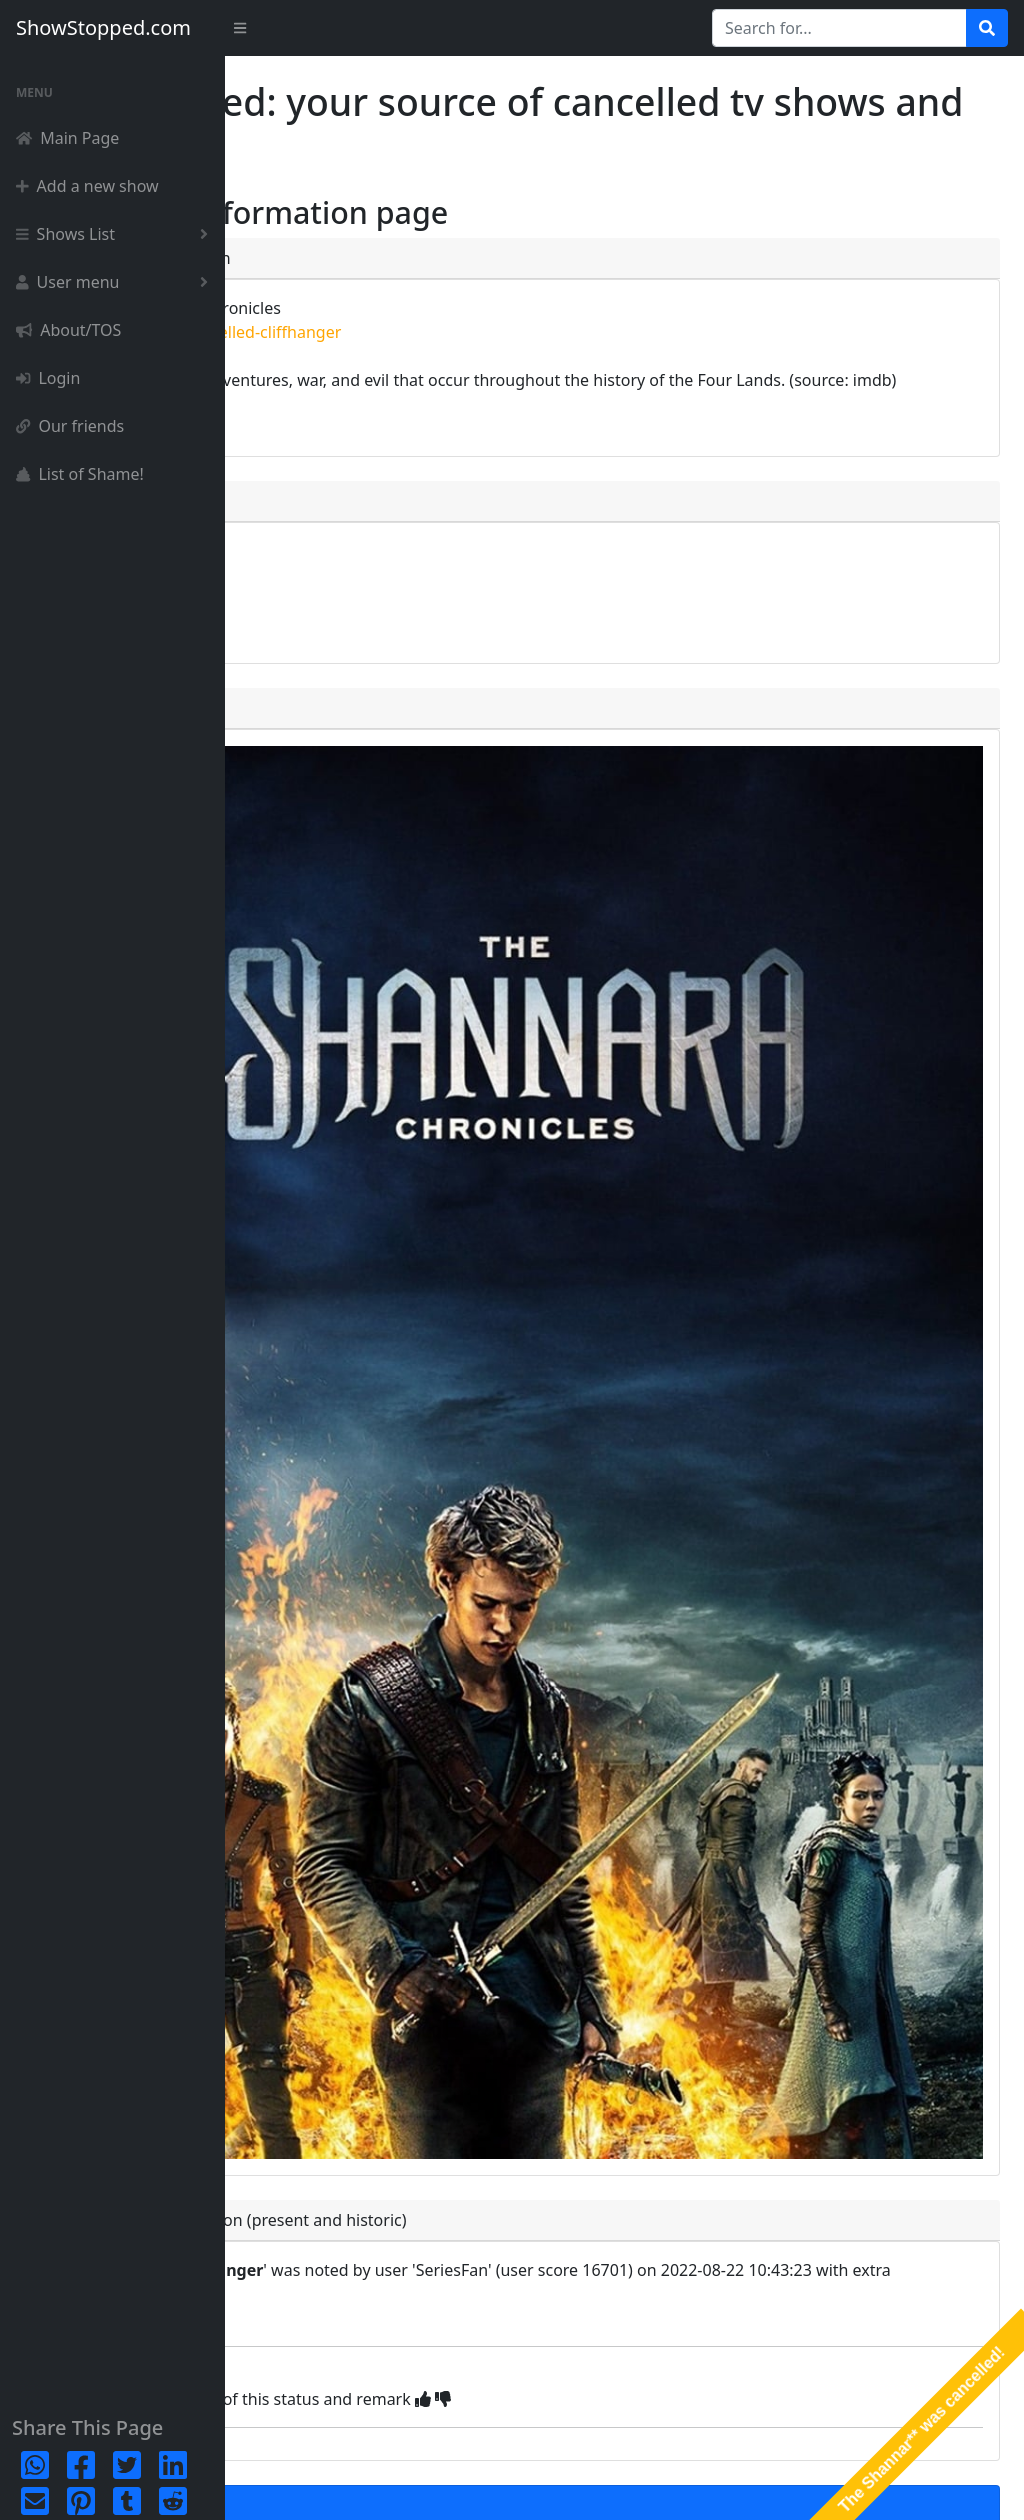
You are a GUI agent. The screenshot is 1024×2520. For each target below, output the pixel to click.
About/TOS (68, 330)
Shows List (116, 234)
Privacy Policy (816, 2485)
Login (48, 378)
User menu (116, 282)
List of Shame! (80, 474)
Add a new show (87, 186)
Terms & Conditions (936, 2485)
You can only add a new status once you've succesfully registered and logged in (525, 2248)
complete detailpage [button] (356, 582)
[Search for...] (839, 28)
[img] (648, 2086)
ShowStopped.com (103, 27)
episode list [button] (321, 636)
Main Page (67, 138)
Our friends (70, 426)
